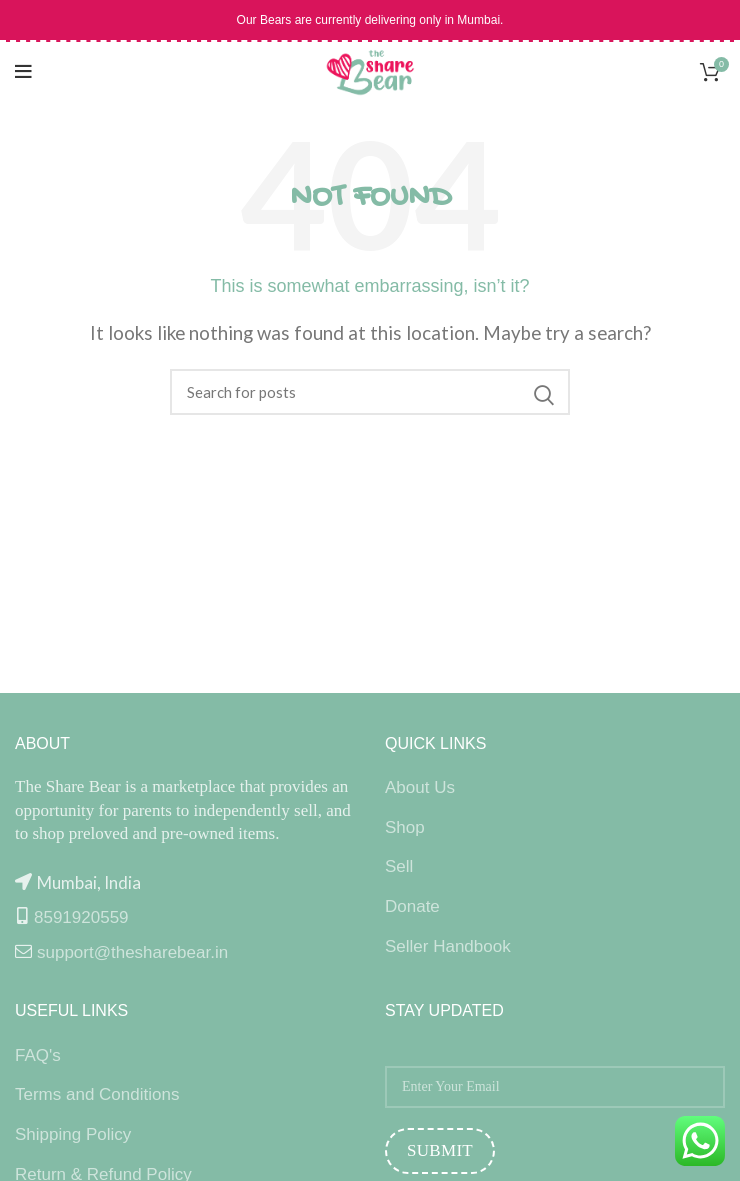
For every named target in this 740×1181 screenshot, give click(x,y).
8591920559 (81, 917)
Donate (412, 906)
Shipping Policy (73, 1134)
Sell (399, 866)
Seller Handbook (448, 946)
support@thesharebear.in (132, 952)
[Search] (370, 392)
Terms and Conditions (97, 1094)
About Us (420, 787)
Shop (405, 827)
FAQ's (38, 1055)
